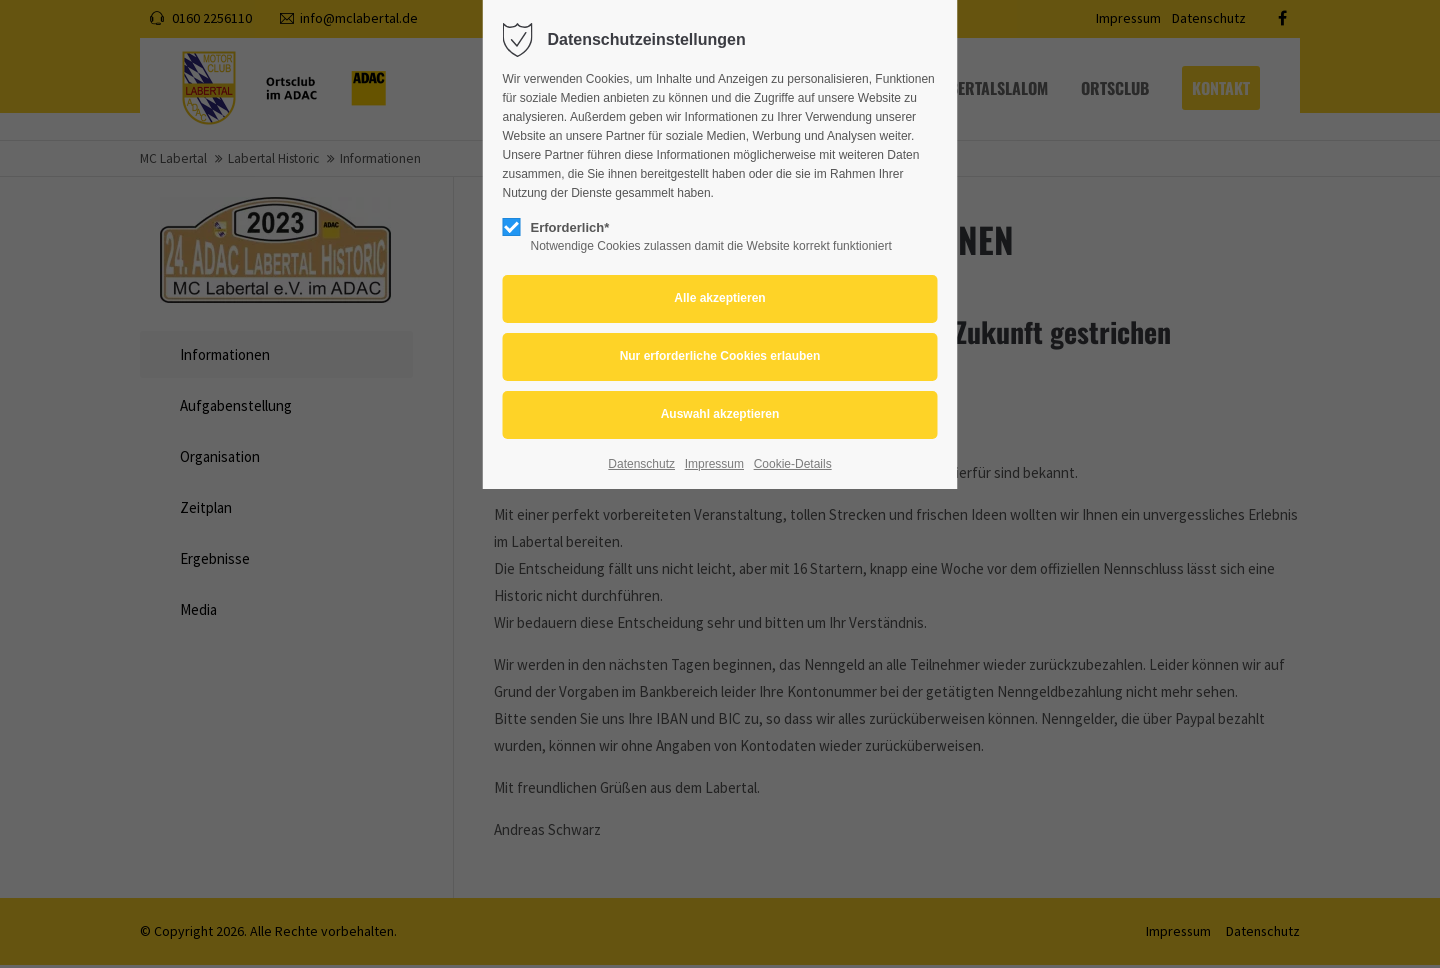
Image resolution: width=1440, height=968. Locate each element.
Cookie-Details (793, 464)
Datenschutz (641, 464)
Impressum (714, 464)
